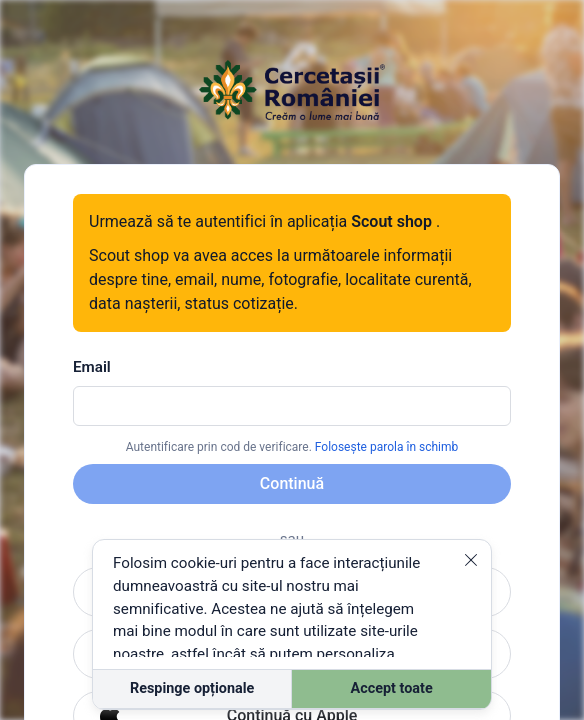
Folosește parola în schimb (386, 447)
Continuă (292, 483)
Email (92, 367)
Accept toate (392, 688)
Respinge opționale (192, 688)
